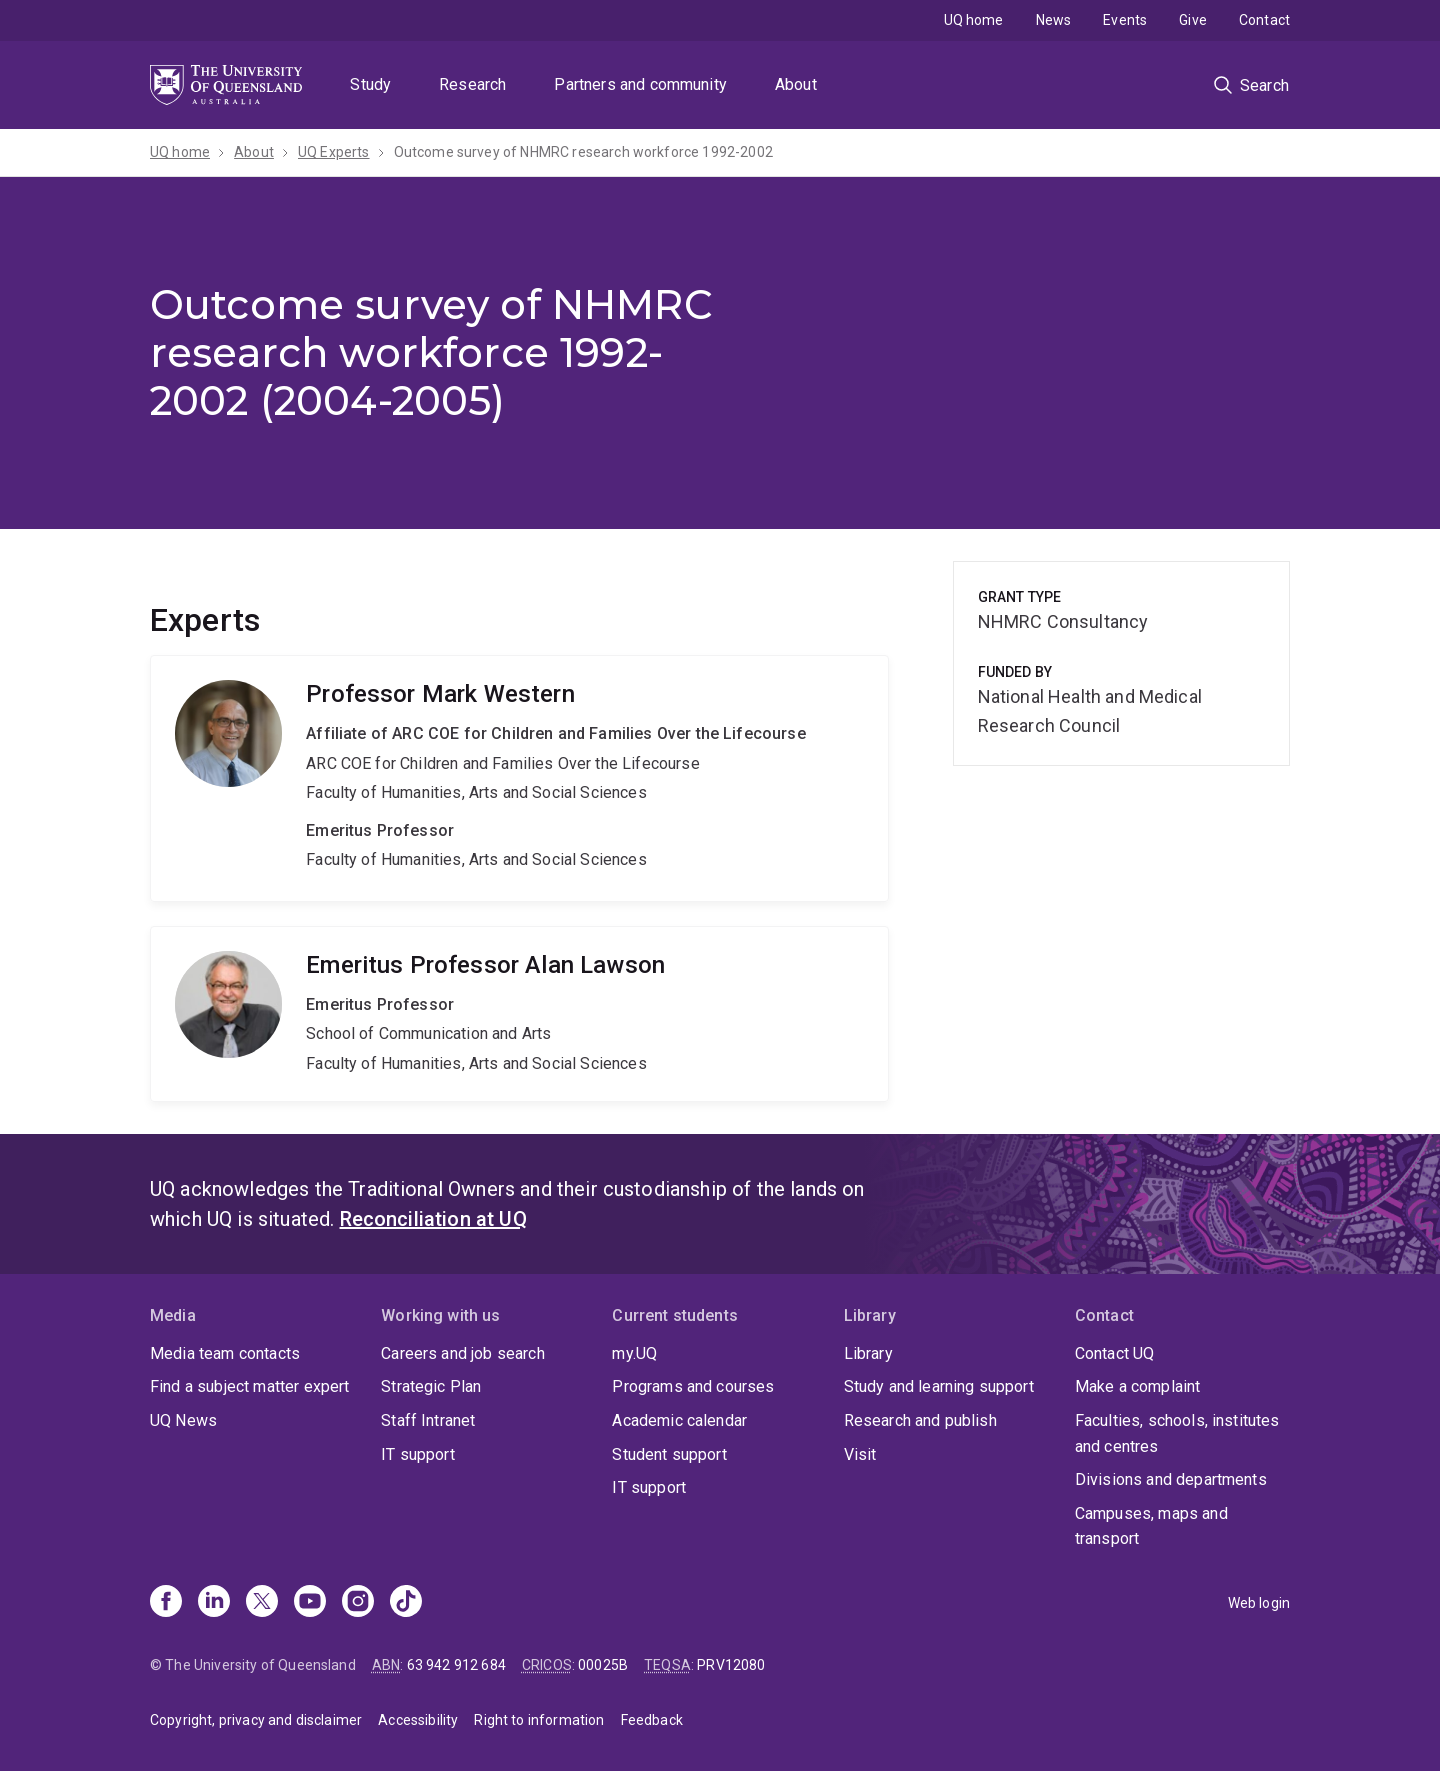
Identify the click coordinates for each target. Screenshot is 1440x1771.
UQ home (974, 20)
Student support (669, 1454)
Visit (860, 1454)
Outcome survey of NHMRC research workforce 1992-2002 (583, 152)
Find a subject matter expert (249, 1386)
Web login (1259, 1603)
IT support (418, 1454)
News (1054, 20)
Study (370, 84)
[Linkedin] (214, 1603)
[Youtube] (310, 1603)
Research (472, 84)
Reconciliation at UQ (433, 1219)
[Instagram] (358, 1603)
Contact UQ (1115, 1353)
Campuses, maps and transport (1151, 1526)
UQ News (183, 1420)
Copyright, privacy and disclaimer (256, 1720)
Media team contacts (225, 1353)
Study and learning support (939, 1386)
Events (1125, 20)
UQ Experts (334, 152)
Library (868, 1353)
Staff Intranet (428, 1420)
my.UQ (634, 1353)
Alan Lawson (519, 1014)
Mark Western (519, 778)
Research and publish (920, 1420)
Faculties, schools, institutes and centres (1177, 1433)
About (796, 84)
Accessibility (418, 1720)
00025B (603, 1665)
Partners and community (640, 84)
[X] (262, 1603)
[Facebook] (166, 1603)
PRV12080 (731, 1665)
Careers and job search (463, 1353)
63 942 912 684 (456, 1665)
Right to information (539, 1720)
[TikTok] (406, 1603)
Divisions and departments (1171, 1479)
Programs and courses (693, 1386)
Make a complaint (1138, 1386)
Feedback (652, 1720)
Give (1193, 20)
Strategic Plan (431, 1386)
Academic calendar (679, 1420)
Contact (1264, 20)
